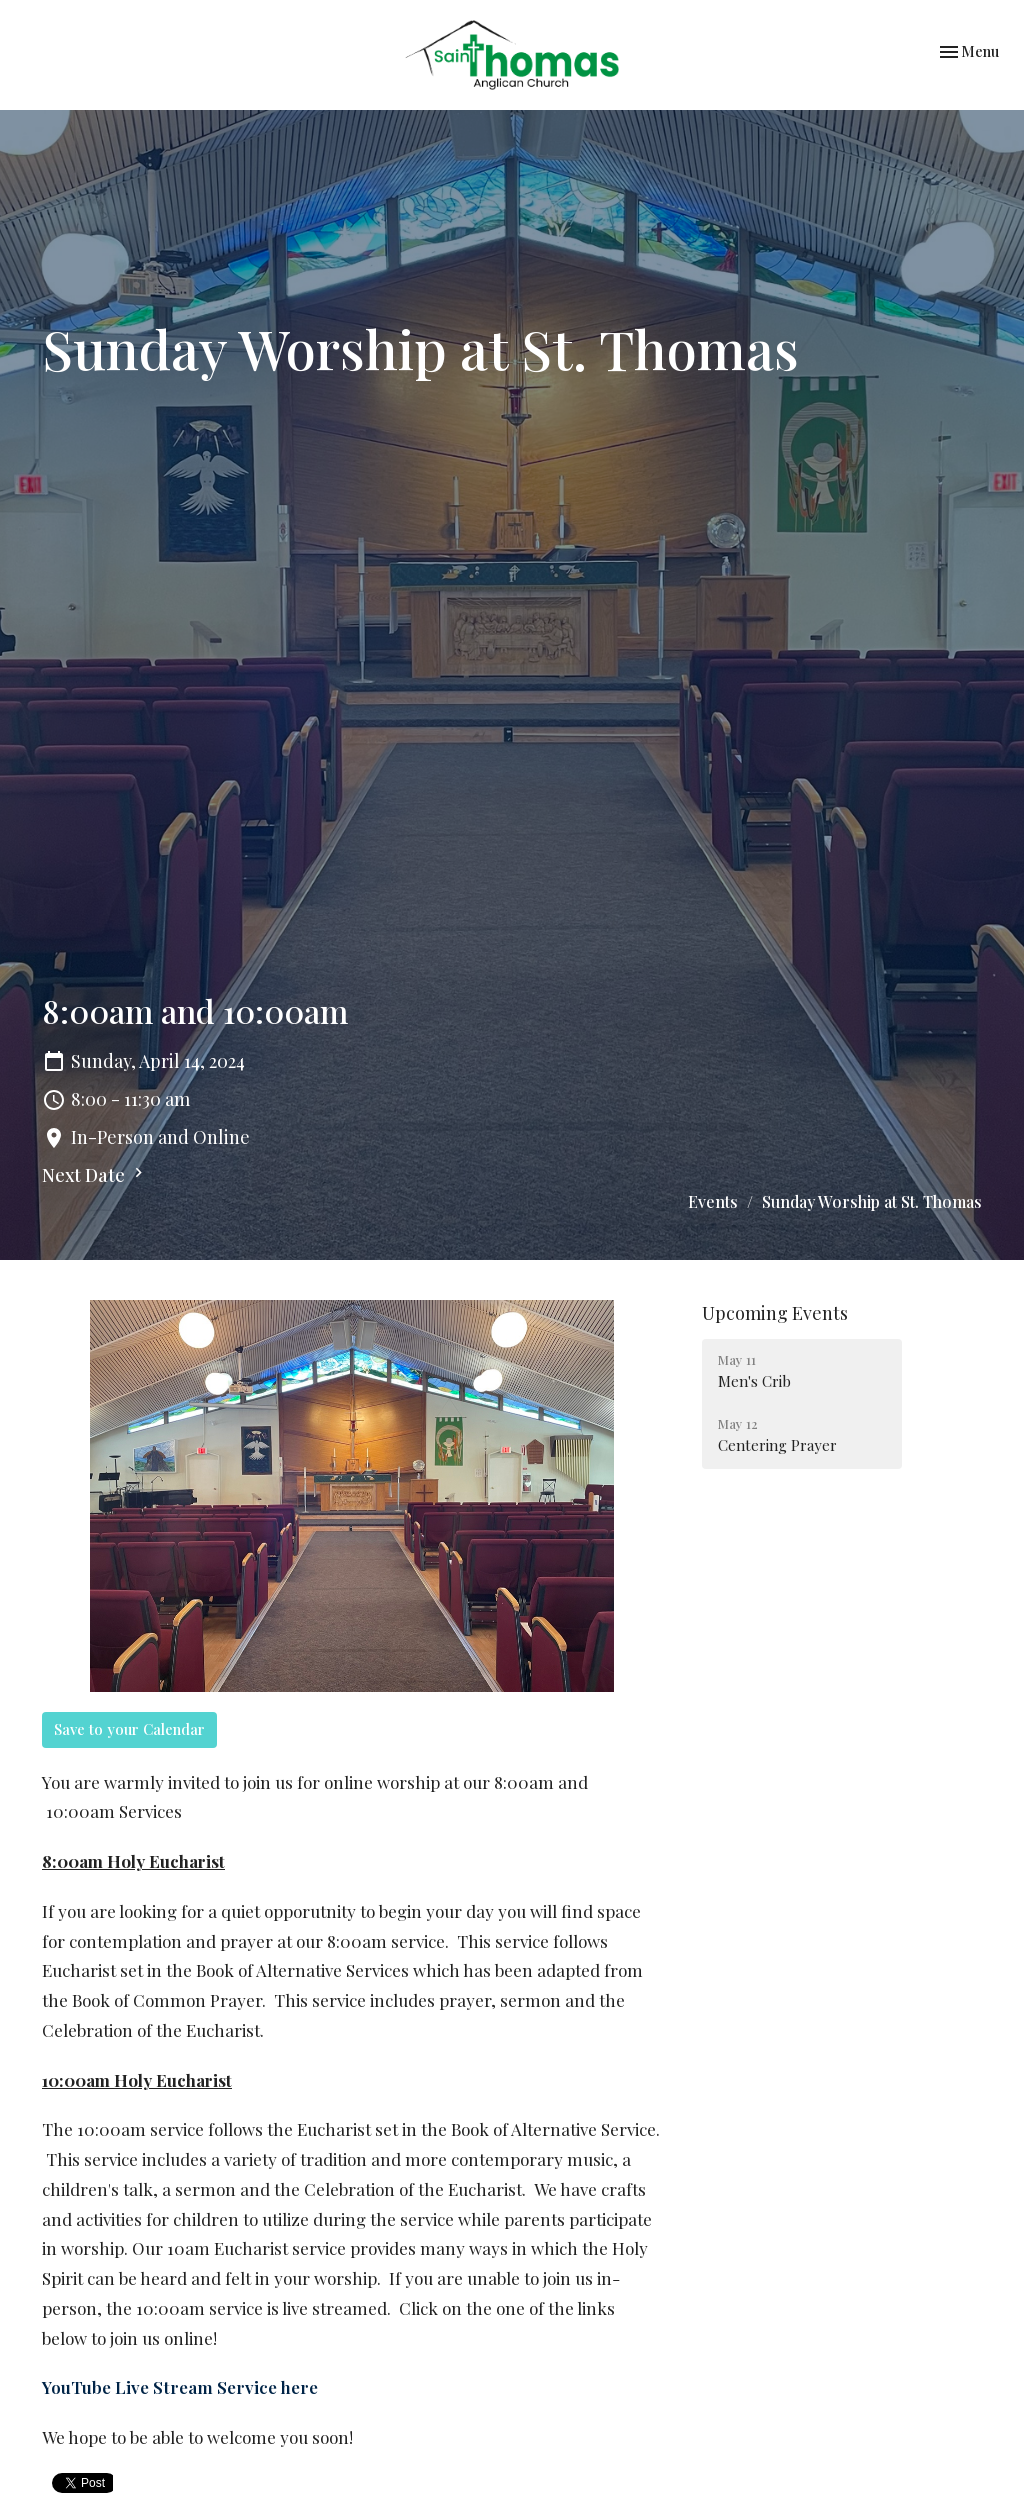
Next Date (95, 1175)
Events (713, 1201)
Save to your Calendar (129, 1729)
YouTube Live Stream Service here (180, 2387)
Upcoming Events (775, 1313)
